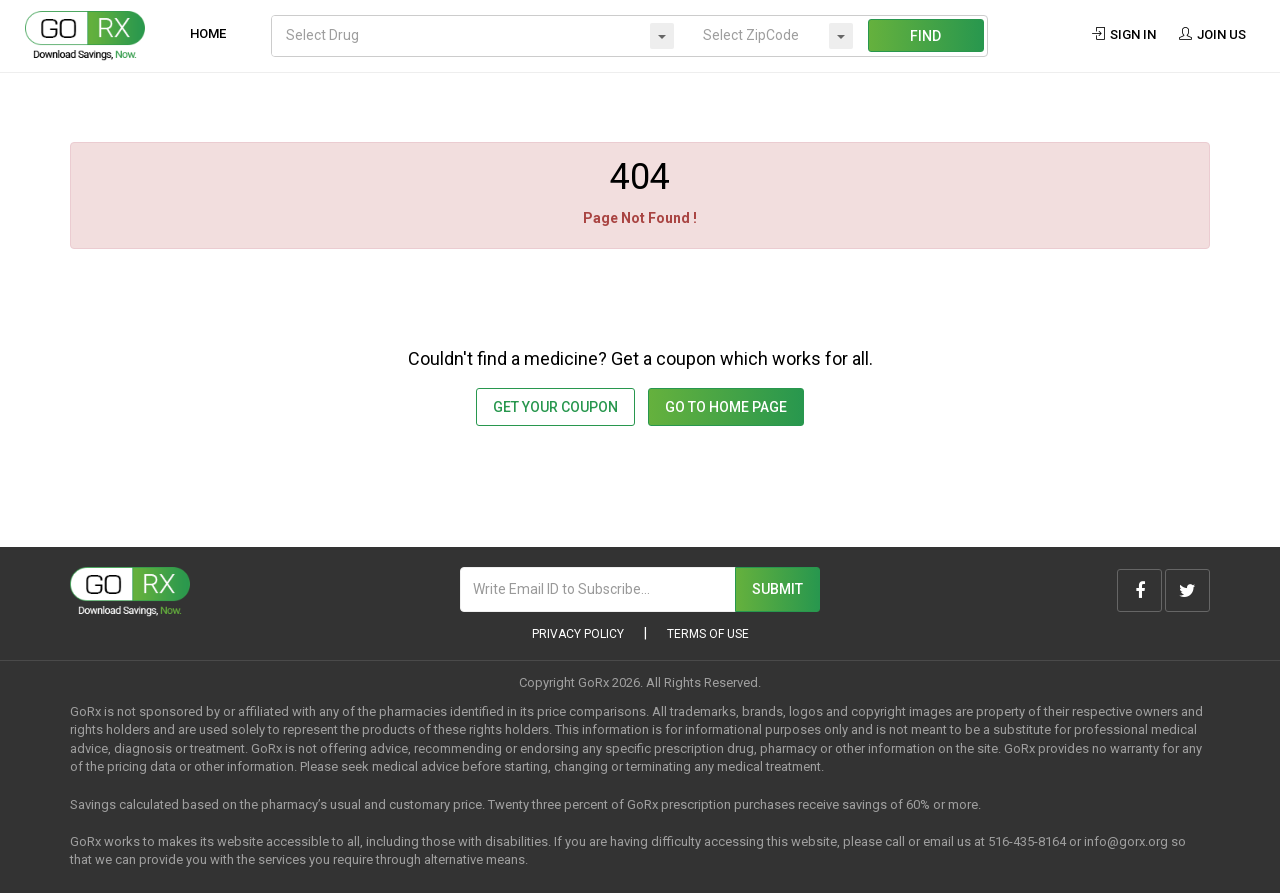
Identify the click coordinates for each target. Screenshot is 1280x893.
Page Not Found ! (640, 218)
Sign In (1124, 34)
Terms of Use (708, 634)
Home (208, 33)
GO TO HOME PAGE (726, 407)
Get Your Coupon (555, 407)
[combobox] (480, 36)
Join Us (1211, 34)
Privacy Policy (578, 634)
